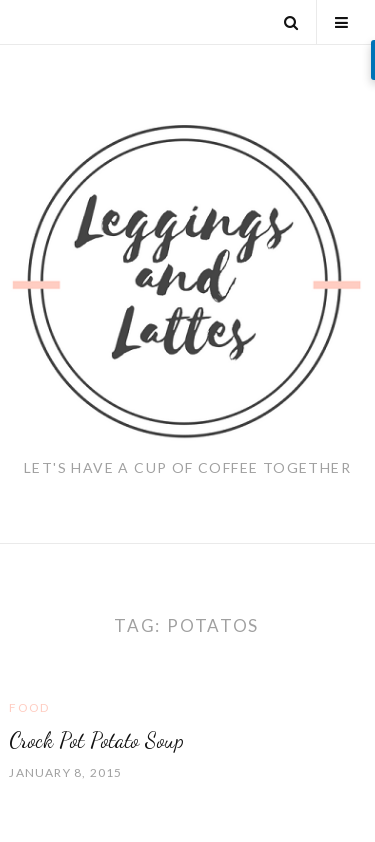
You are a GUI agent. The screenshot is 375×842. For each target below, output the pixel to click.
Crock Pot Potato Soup (96, 740)
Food (29, 707)
